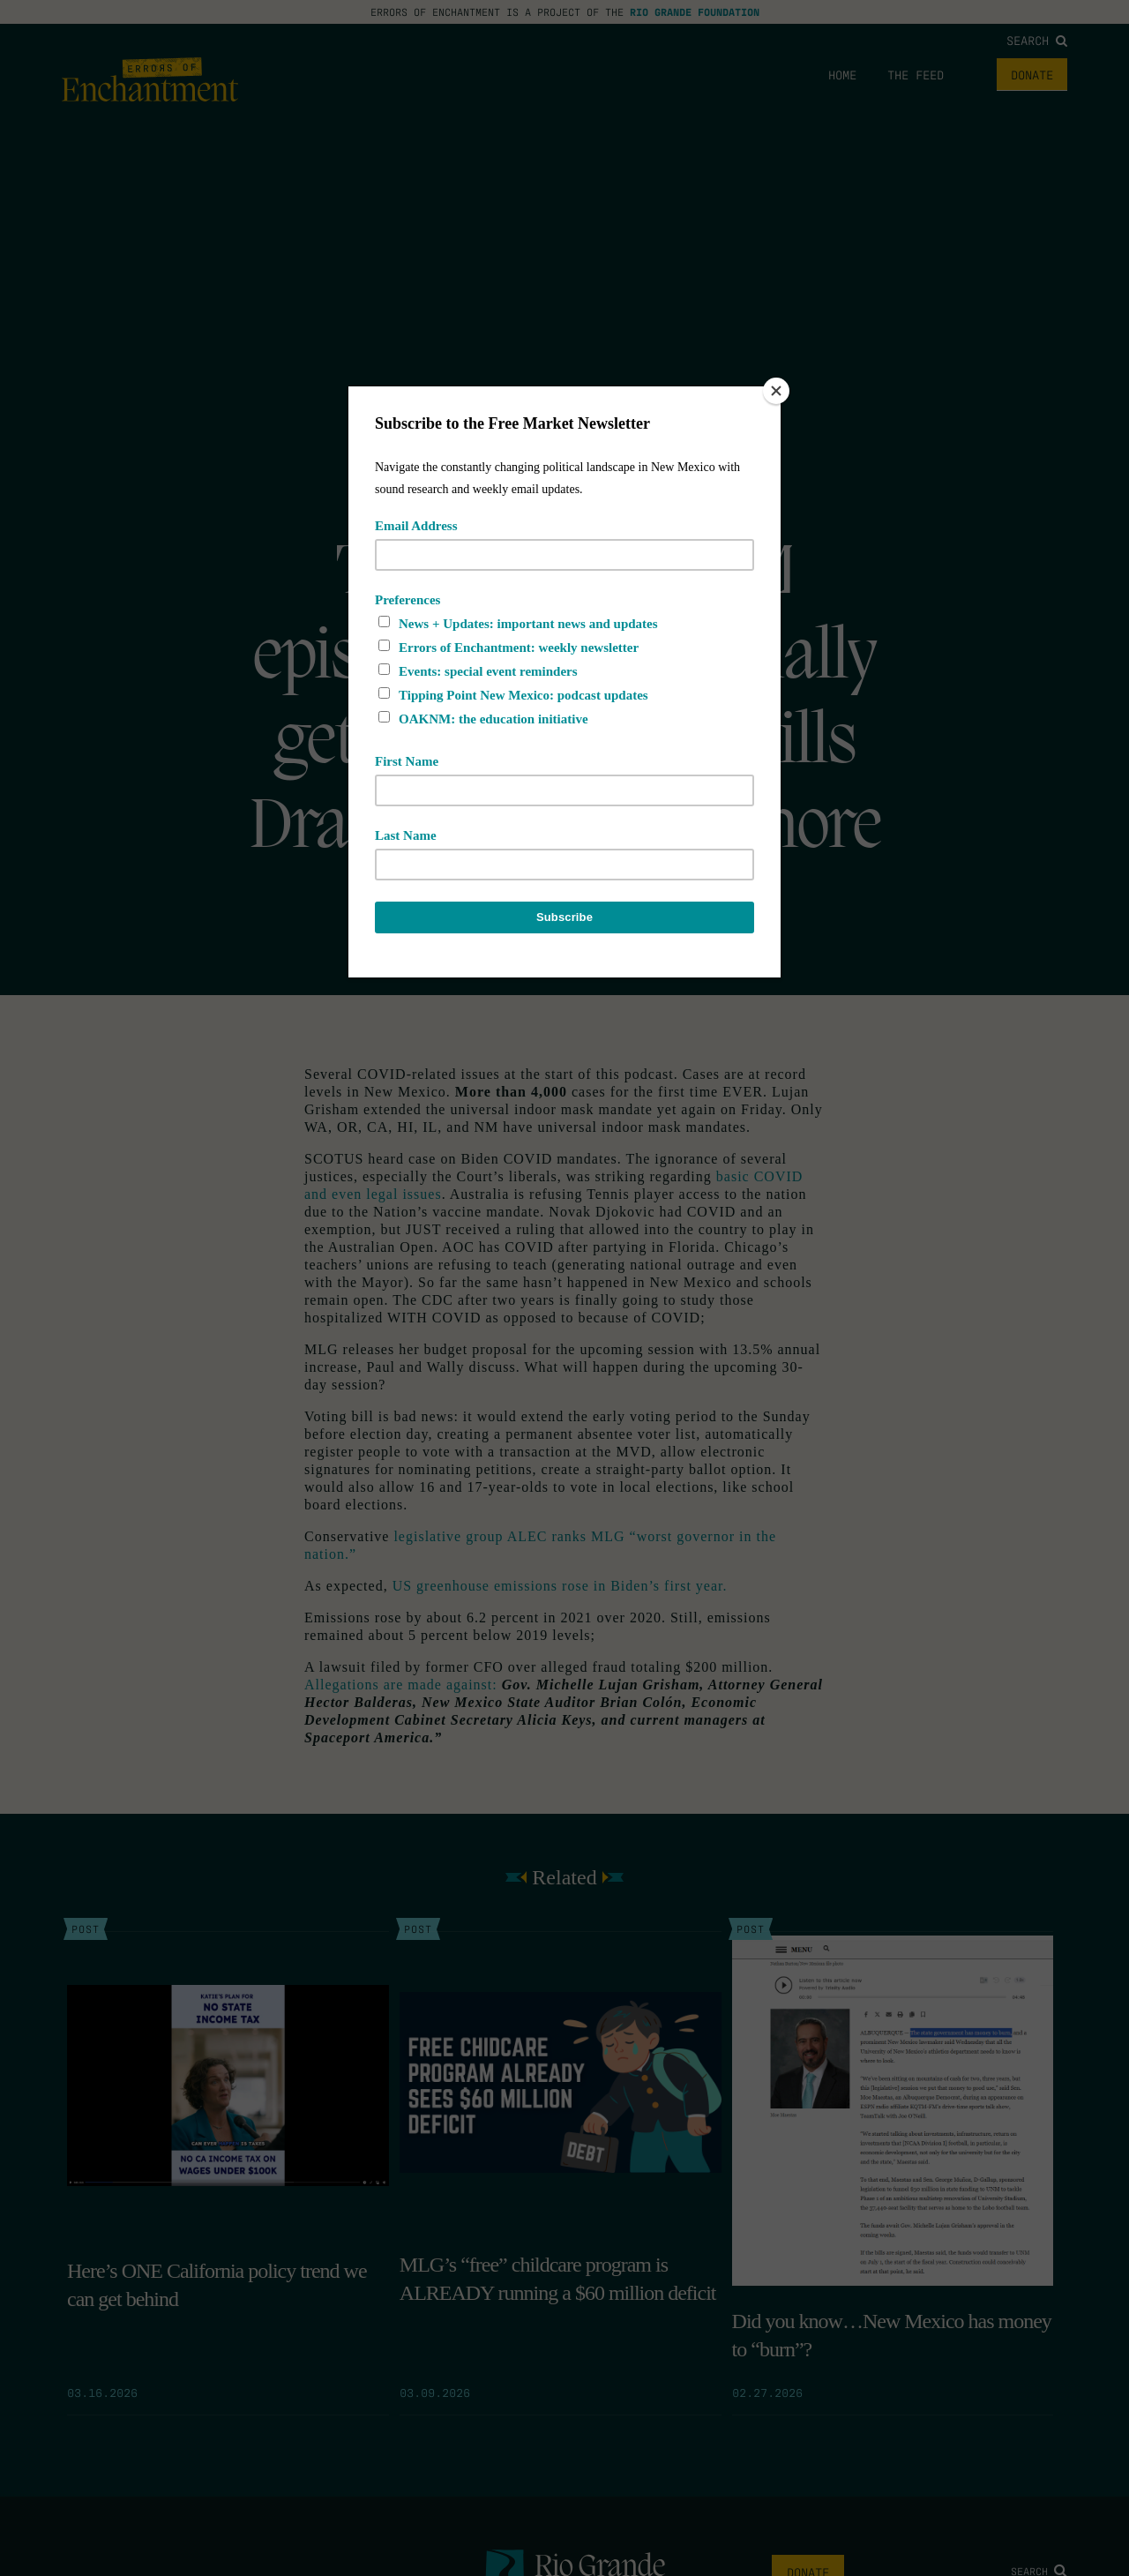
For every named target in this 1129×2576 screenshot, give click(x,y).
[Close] (776, 391)
